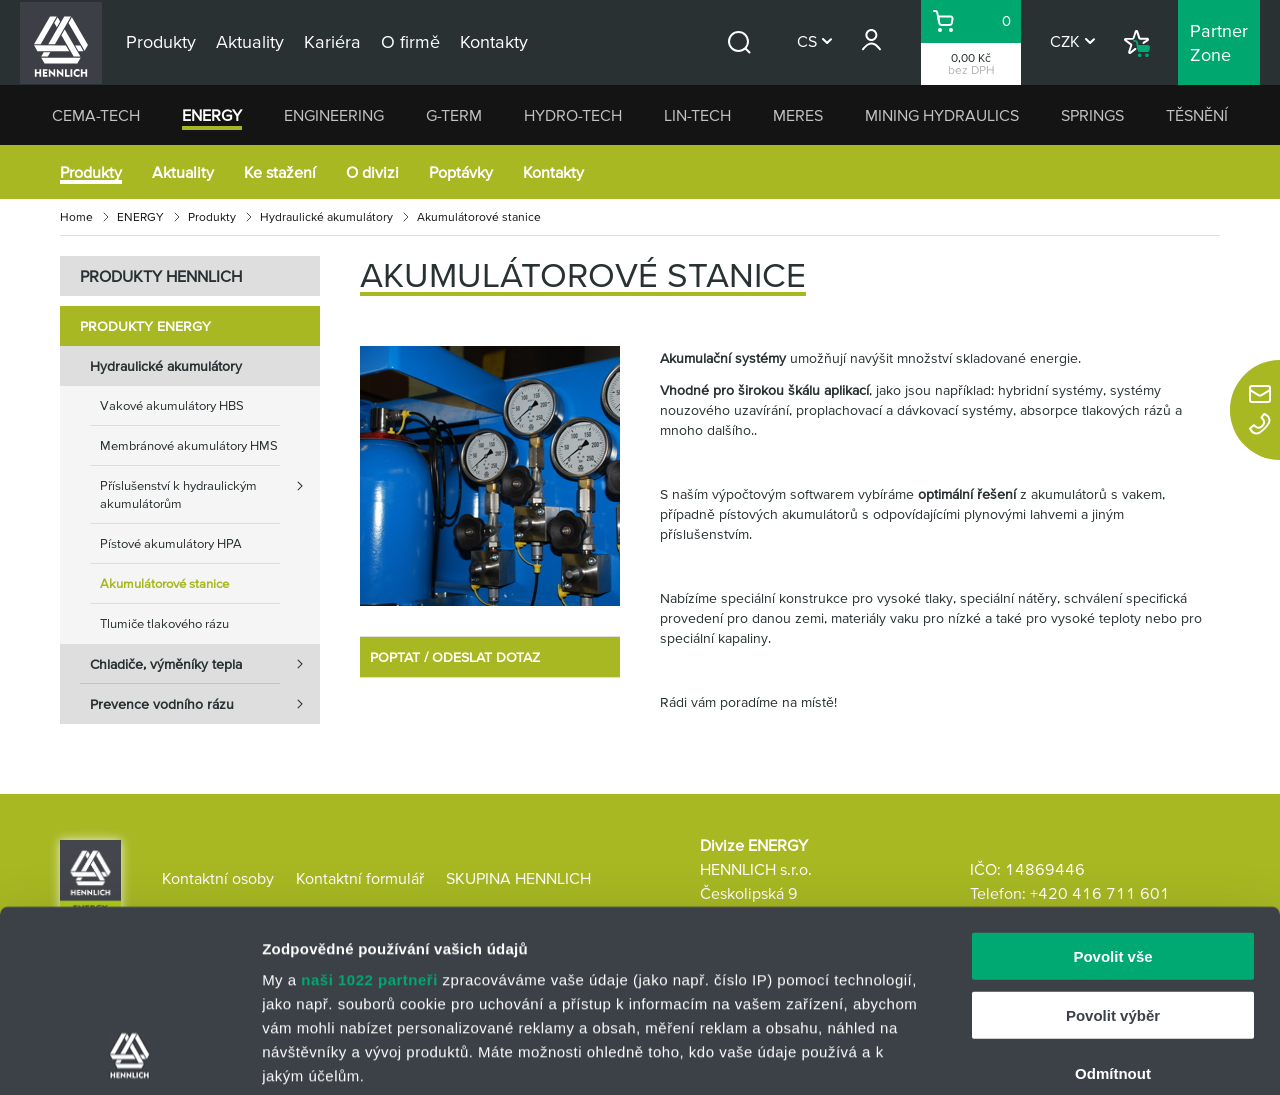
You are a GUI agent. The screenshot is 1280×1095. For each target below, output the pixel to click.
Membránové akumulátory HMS (189, 445)
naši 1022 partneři (369, 809)
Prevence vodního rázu (205, 704)
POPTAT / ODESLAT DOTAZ (455, 657)
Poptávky (461, 172)
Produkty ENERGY (145, 326)
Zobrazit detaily (1057, 1055)
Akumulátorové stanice (164, 583)
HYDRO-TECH (573, 115)
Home (76, 216)
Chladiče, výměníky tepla (205, 664)
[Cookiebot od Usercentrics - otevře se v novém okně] (129, 1056)
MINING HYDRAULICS (942, 115)
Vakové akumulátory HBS (172, 405)
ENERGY (212, 115)
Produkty (91, 172)
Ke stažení (280, 172)
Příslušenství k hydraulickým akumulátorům (210, 488)
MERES (798, 115)
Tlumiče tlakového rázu (164, 623)
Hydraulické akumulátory (326, 216)
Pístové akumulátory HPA (171, 543)
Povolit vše (1112, 786)
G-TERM (454, 115)
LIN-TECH (697, 115)
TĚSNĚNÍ (1197, 115)
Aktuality (183, 172)
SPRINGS (1092, 115)
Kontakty (553, 172)
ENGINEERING (334, 115)
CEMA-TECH (96, 115)
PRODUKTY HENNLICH (161, 276)
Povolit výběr (1113, 844)
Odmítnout (1113, 903)
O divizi (372, 172)
